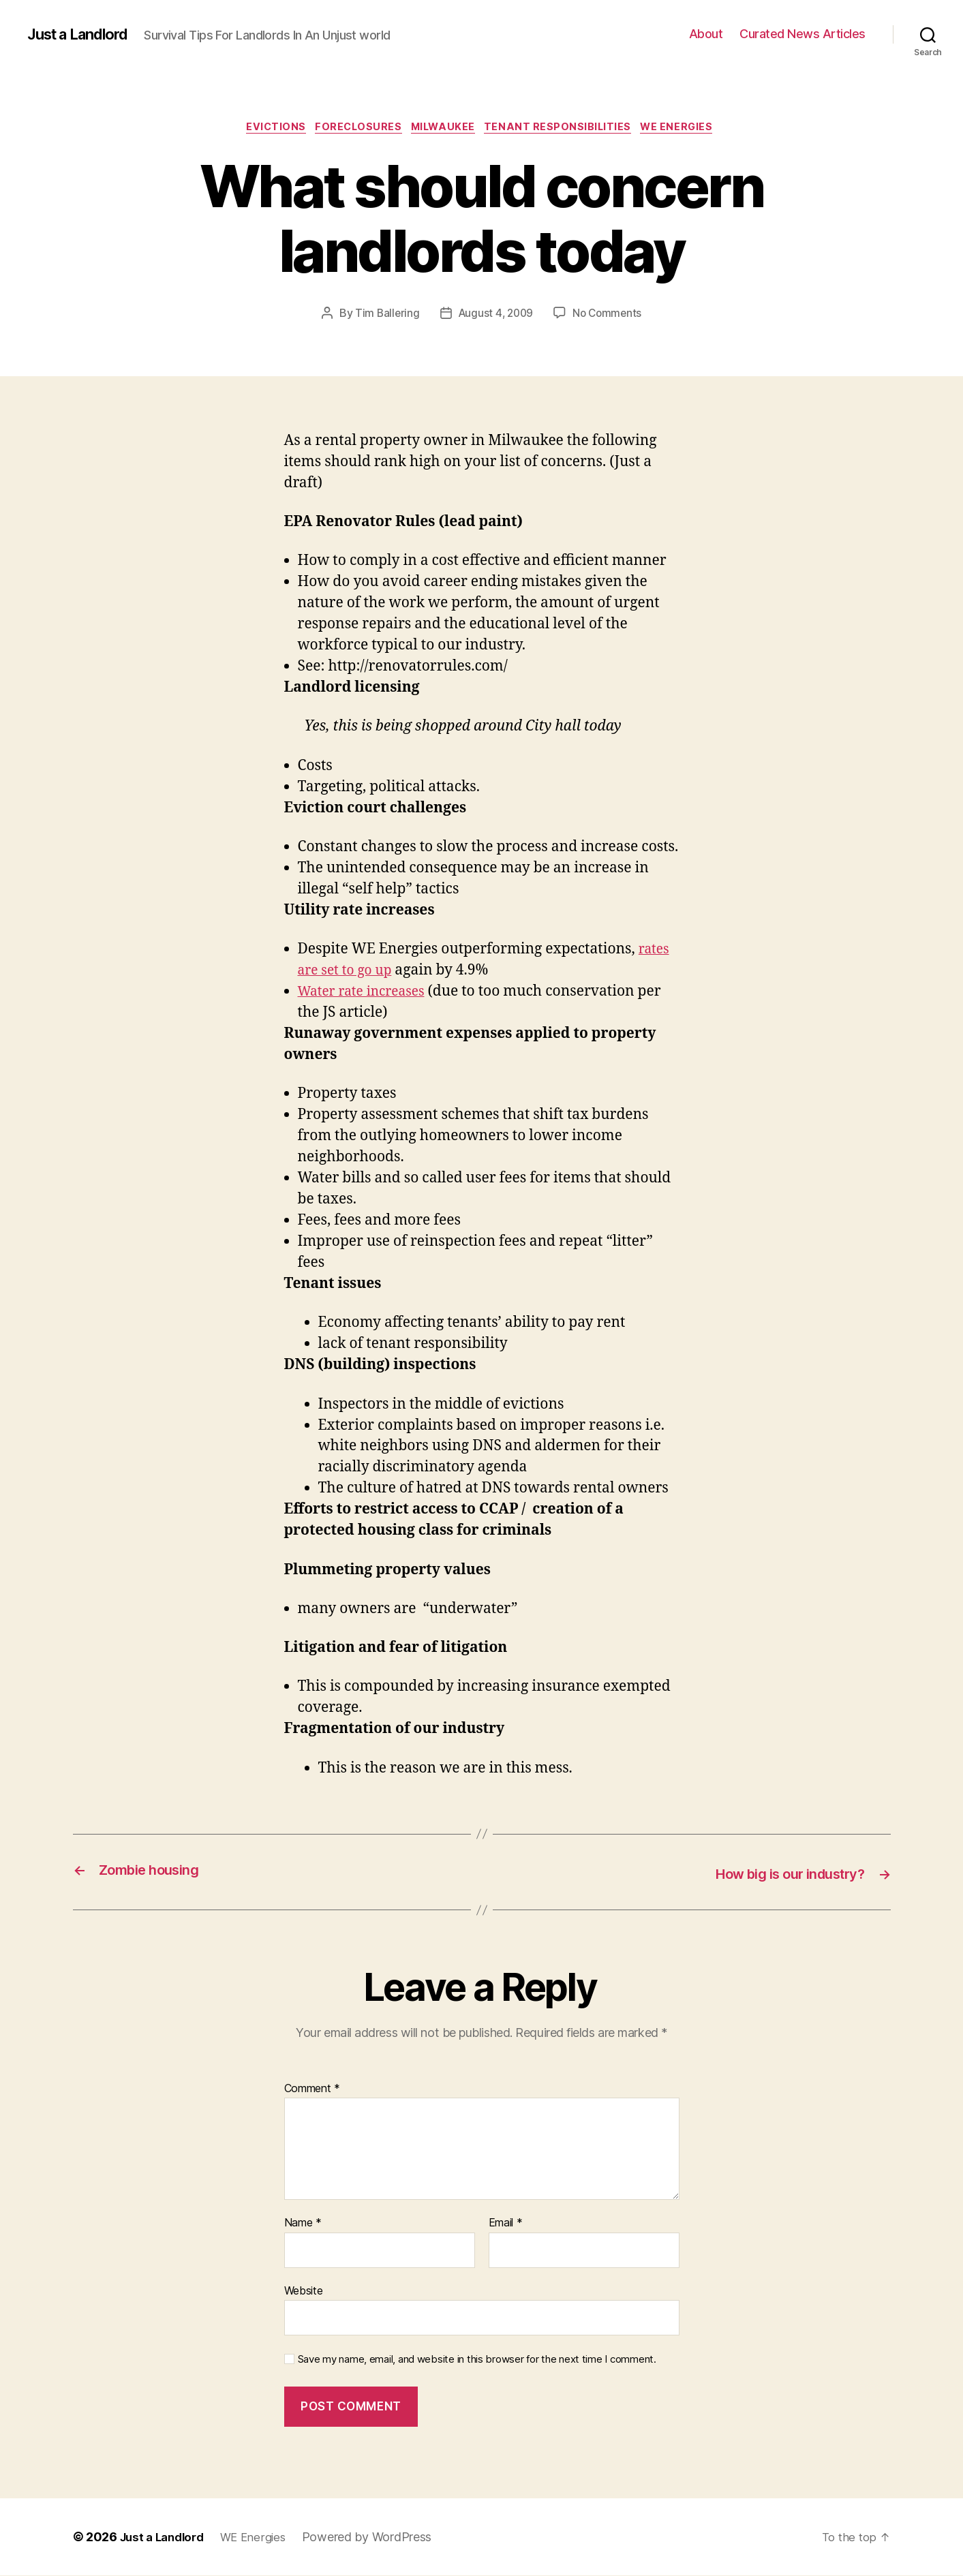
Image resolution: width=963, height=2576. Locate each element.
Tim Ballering (384, 315)
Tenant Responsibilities (565, 129)
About (706, 34)
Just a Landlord (83, 34)
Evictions (266, 129)
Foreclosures (354, 129)
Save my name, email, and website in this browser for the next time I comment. (477, 2361)
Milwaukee (445, 129)
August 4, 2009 (495, 315)
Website (303, 2291)
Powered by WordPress (378, 2537)
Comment (312, 2089)
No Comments (609, 315)
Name (303, 2224)
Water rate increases (368, 993)
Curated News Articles (802, 34)
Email (506, 2224)
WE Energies (690, 129)
